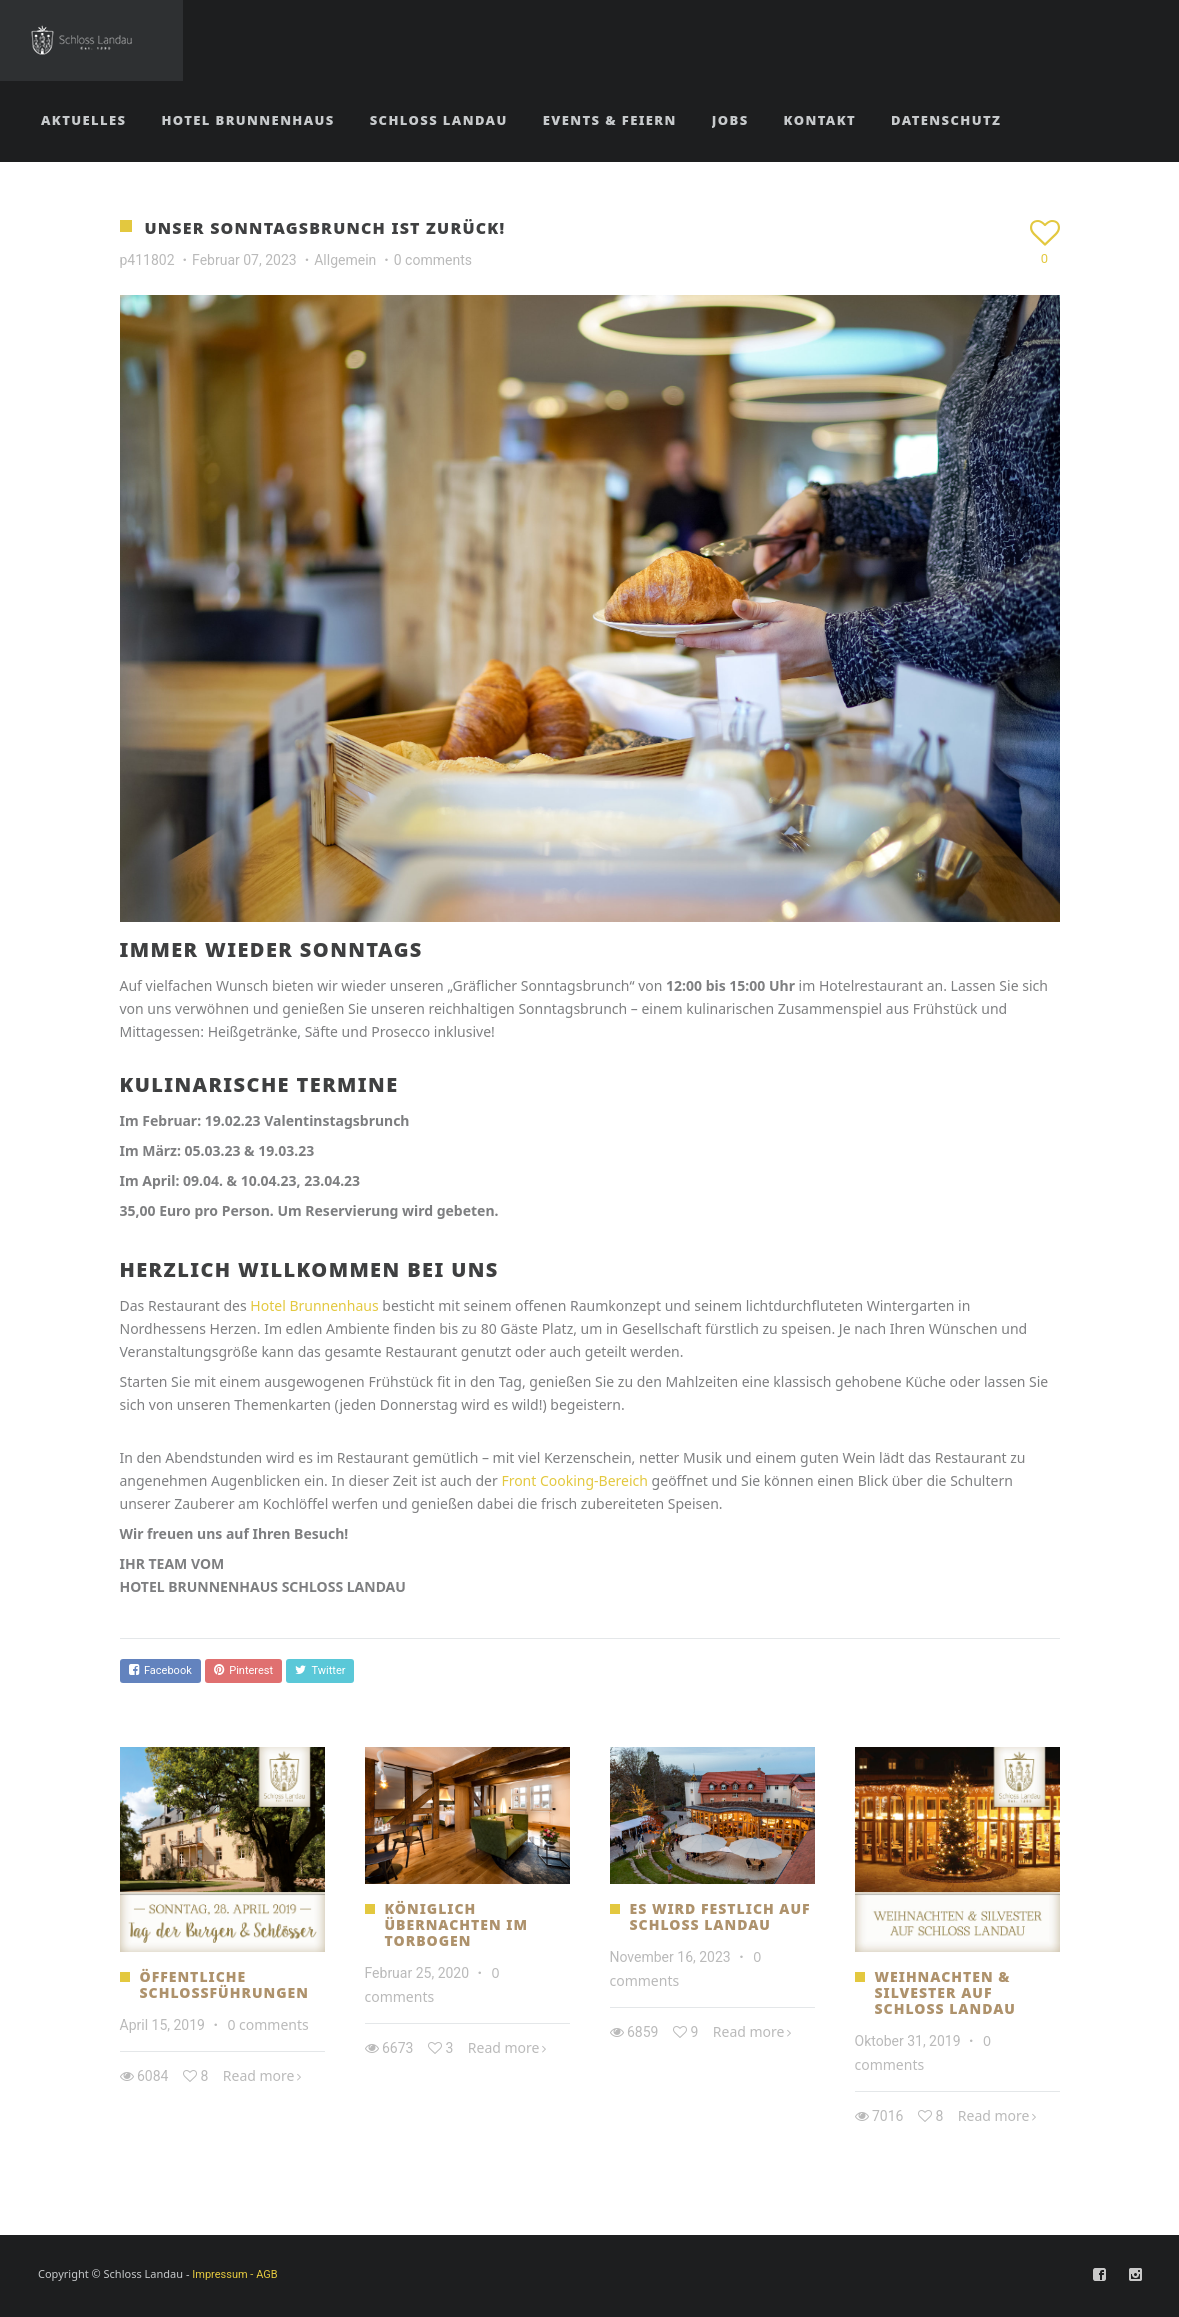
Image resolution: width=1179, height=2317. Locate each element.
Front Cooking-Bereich (574, 1480)
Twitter (320, 1670)
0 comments (433, 260)
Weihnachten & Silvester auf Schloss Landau (945, 1992)
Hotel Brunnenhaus (314, 1305)
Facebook (160, 1670)
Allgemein (345, 260)
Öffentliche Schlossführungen (224, 1984)
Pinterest (243, 1670)
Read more (259, 2075)
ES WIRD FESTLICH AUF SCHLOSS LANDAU (720, 1916)
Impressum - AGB (234, 2274)
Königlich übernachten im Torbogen (457, 1924)
